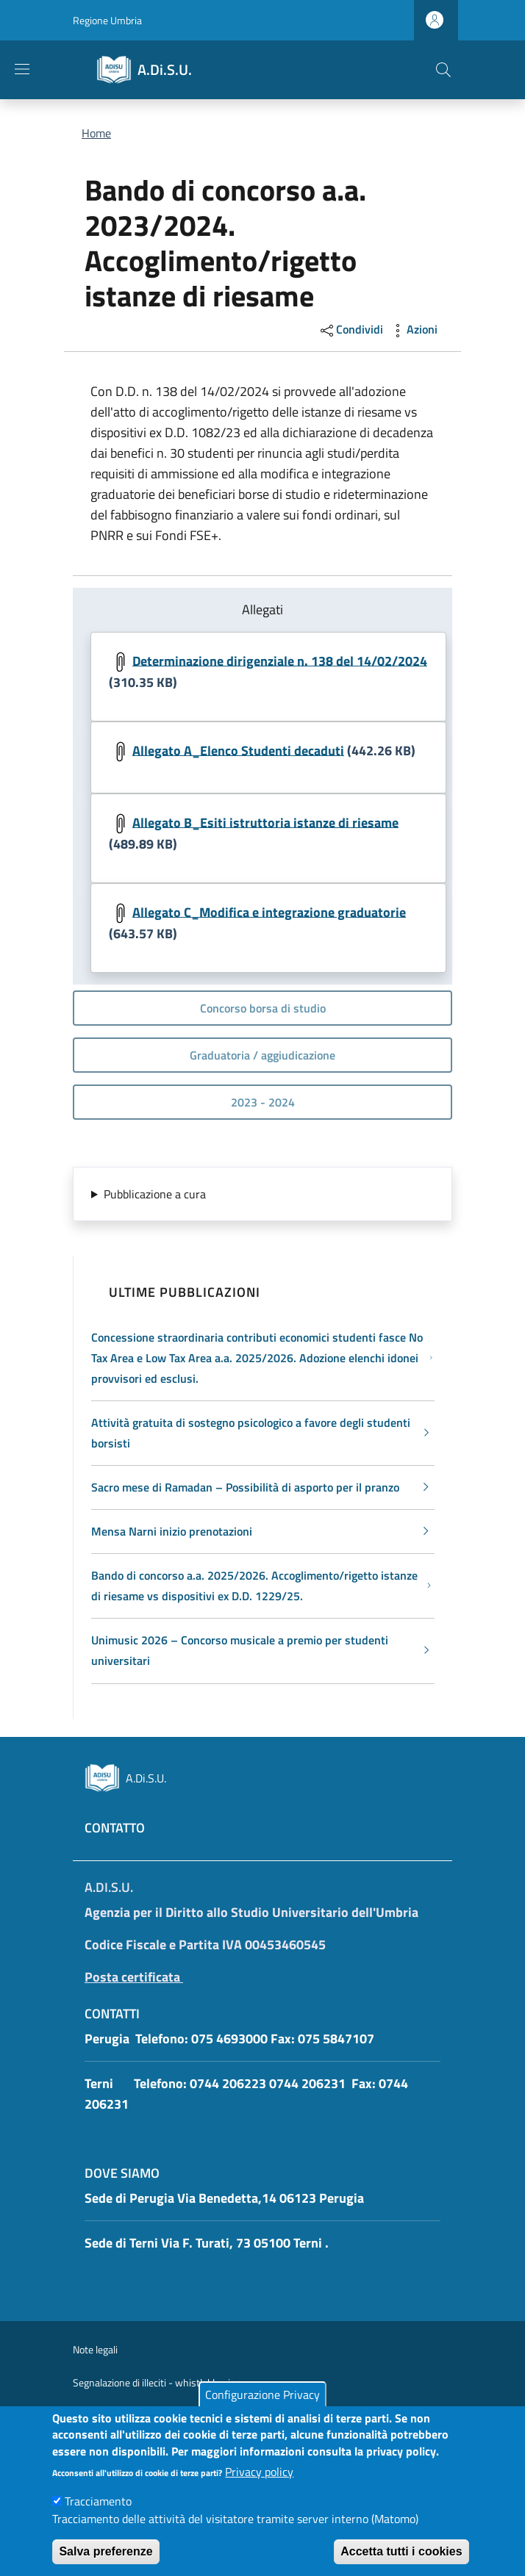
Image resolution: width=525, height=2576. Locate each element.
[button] (443, 70)
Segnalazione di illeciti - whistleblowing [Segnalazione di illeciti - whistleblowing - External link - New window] (157, 2382)
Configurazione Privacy (262, 2409)
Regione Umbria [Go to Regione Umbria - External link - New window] (107, 20)
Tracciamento (98, 2516)
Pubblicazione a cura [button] (155, 1194)
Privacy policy (259, 2487)
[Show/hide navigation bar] (22, 69)
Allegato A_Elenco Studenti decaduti (238, 750)
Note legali (95, 2349)
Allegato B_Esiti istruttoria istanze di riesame (265, 822)
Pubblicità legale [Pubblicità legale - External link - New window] (107, 2415)
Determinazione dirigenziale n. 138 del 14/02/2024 (279, 660)
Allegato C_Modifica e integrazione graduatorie (269, 911)
